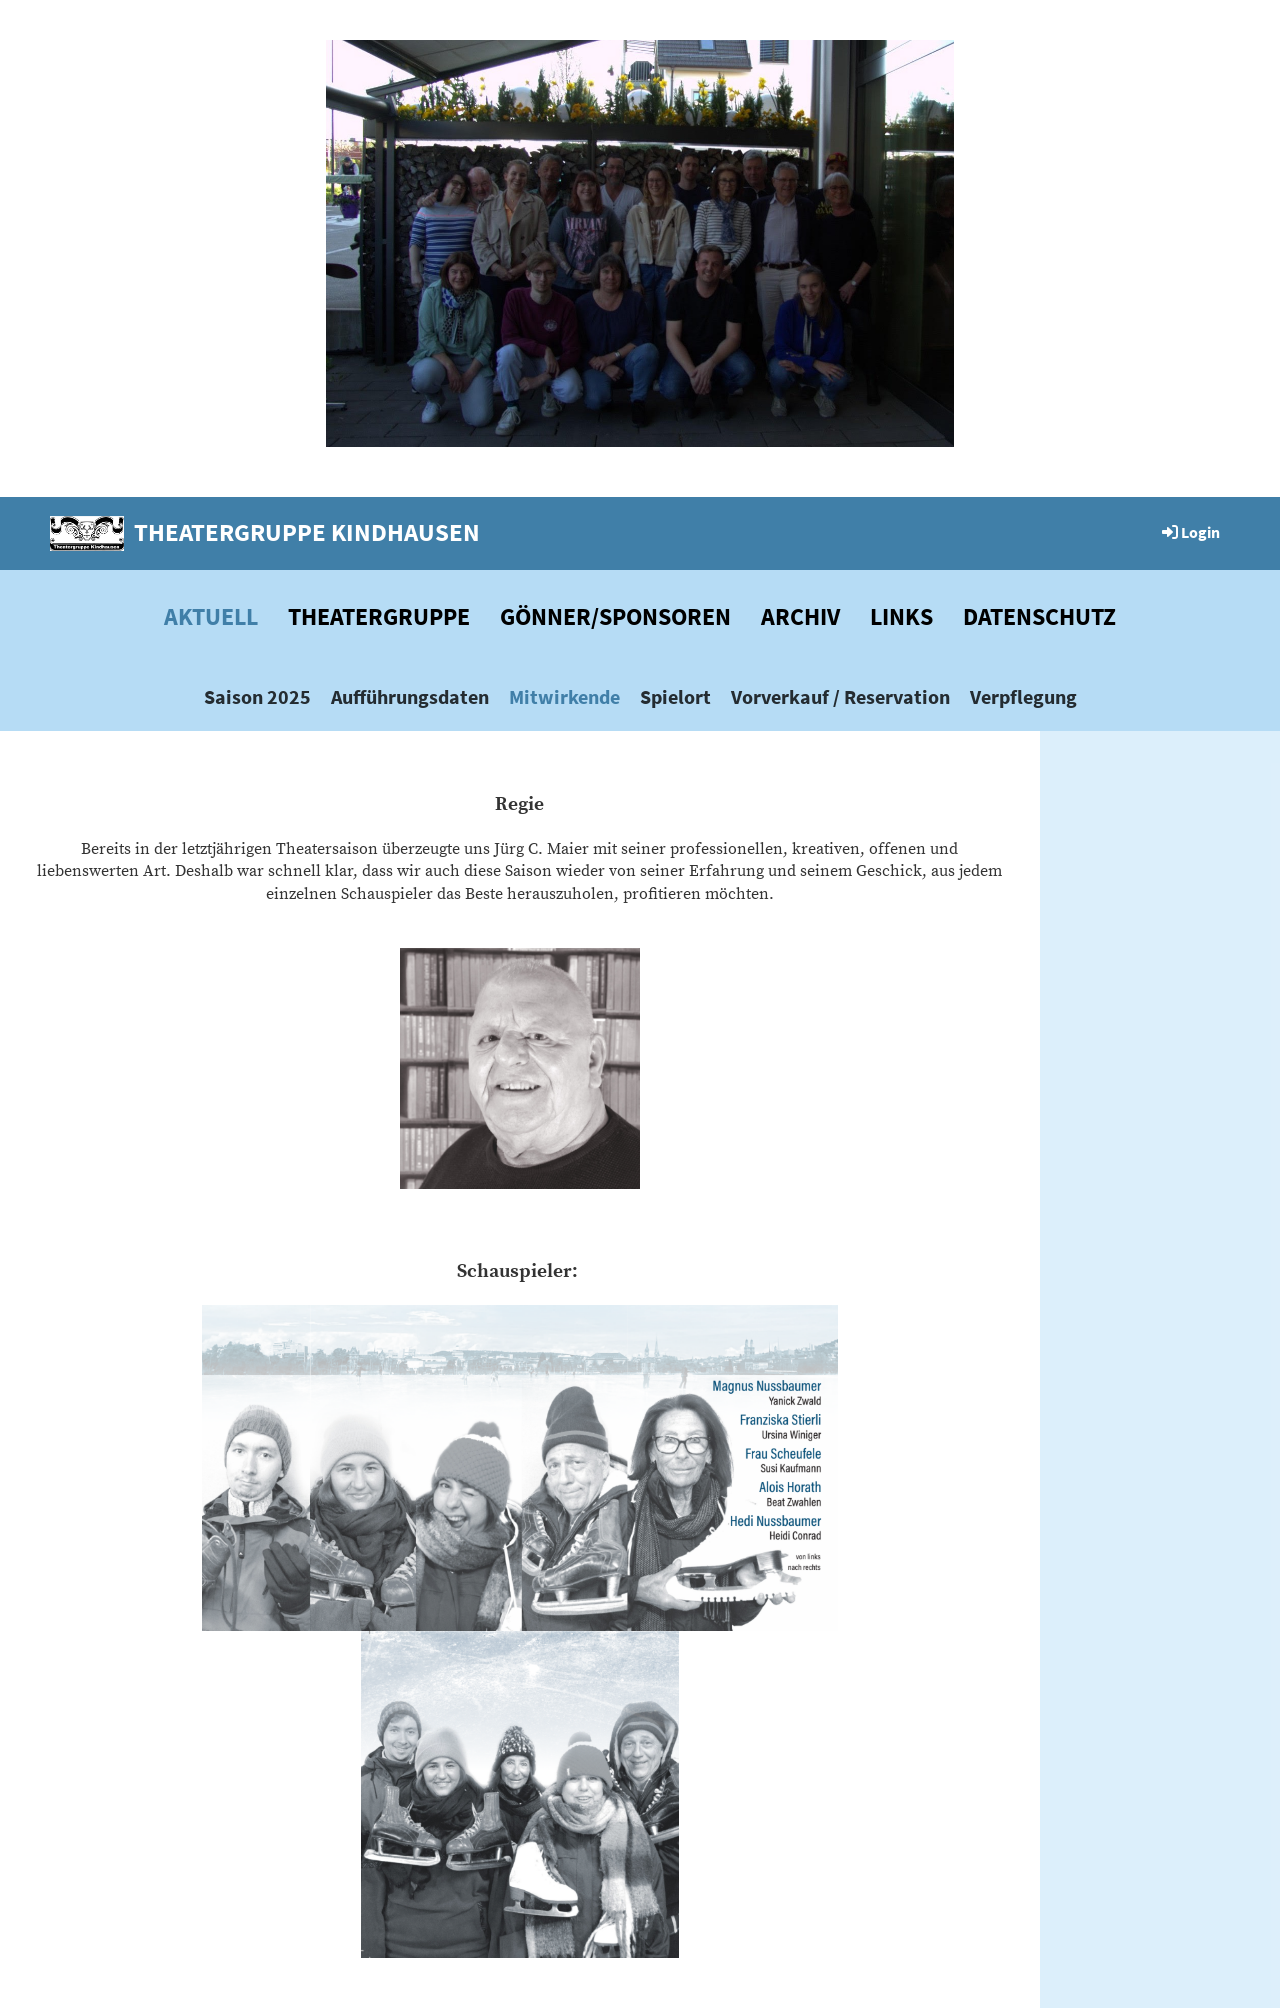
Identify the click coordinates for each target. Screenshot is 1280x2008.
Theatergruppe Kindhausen (307, 532)
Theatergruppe (379, 616)
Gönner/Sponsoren (615, 616)
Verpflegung (1023, 696)
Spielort (675, 696)
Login (1189, 532)
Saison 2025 (257, 696)
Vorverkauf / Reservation (840, 696)
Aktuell (211, 616)
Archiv (800, 616)
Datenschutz (1039, 616)
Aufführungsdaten (410, 696)
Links (901, 616)
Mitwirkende (564, 696)
